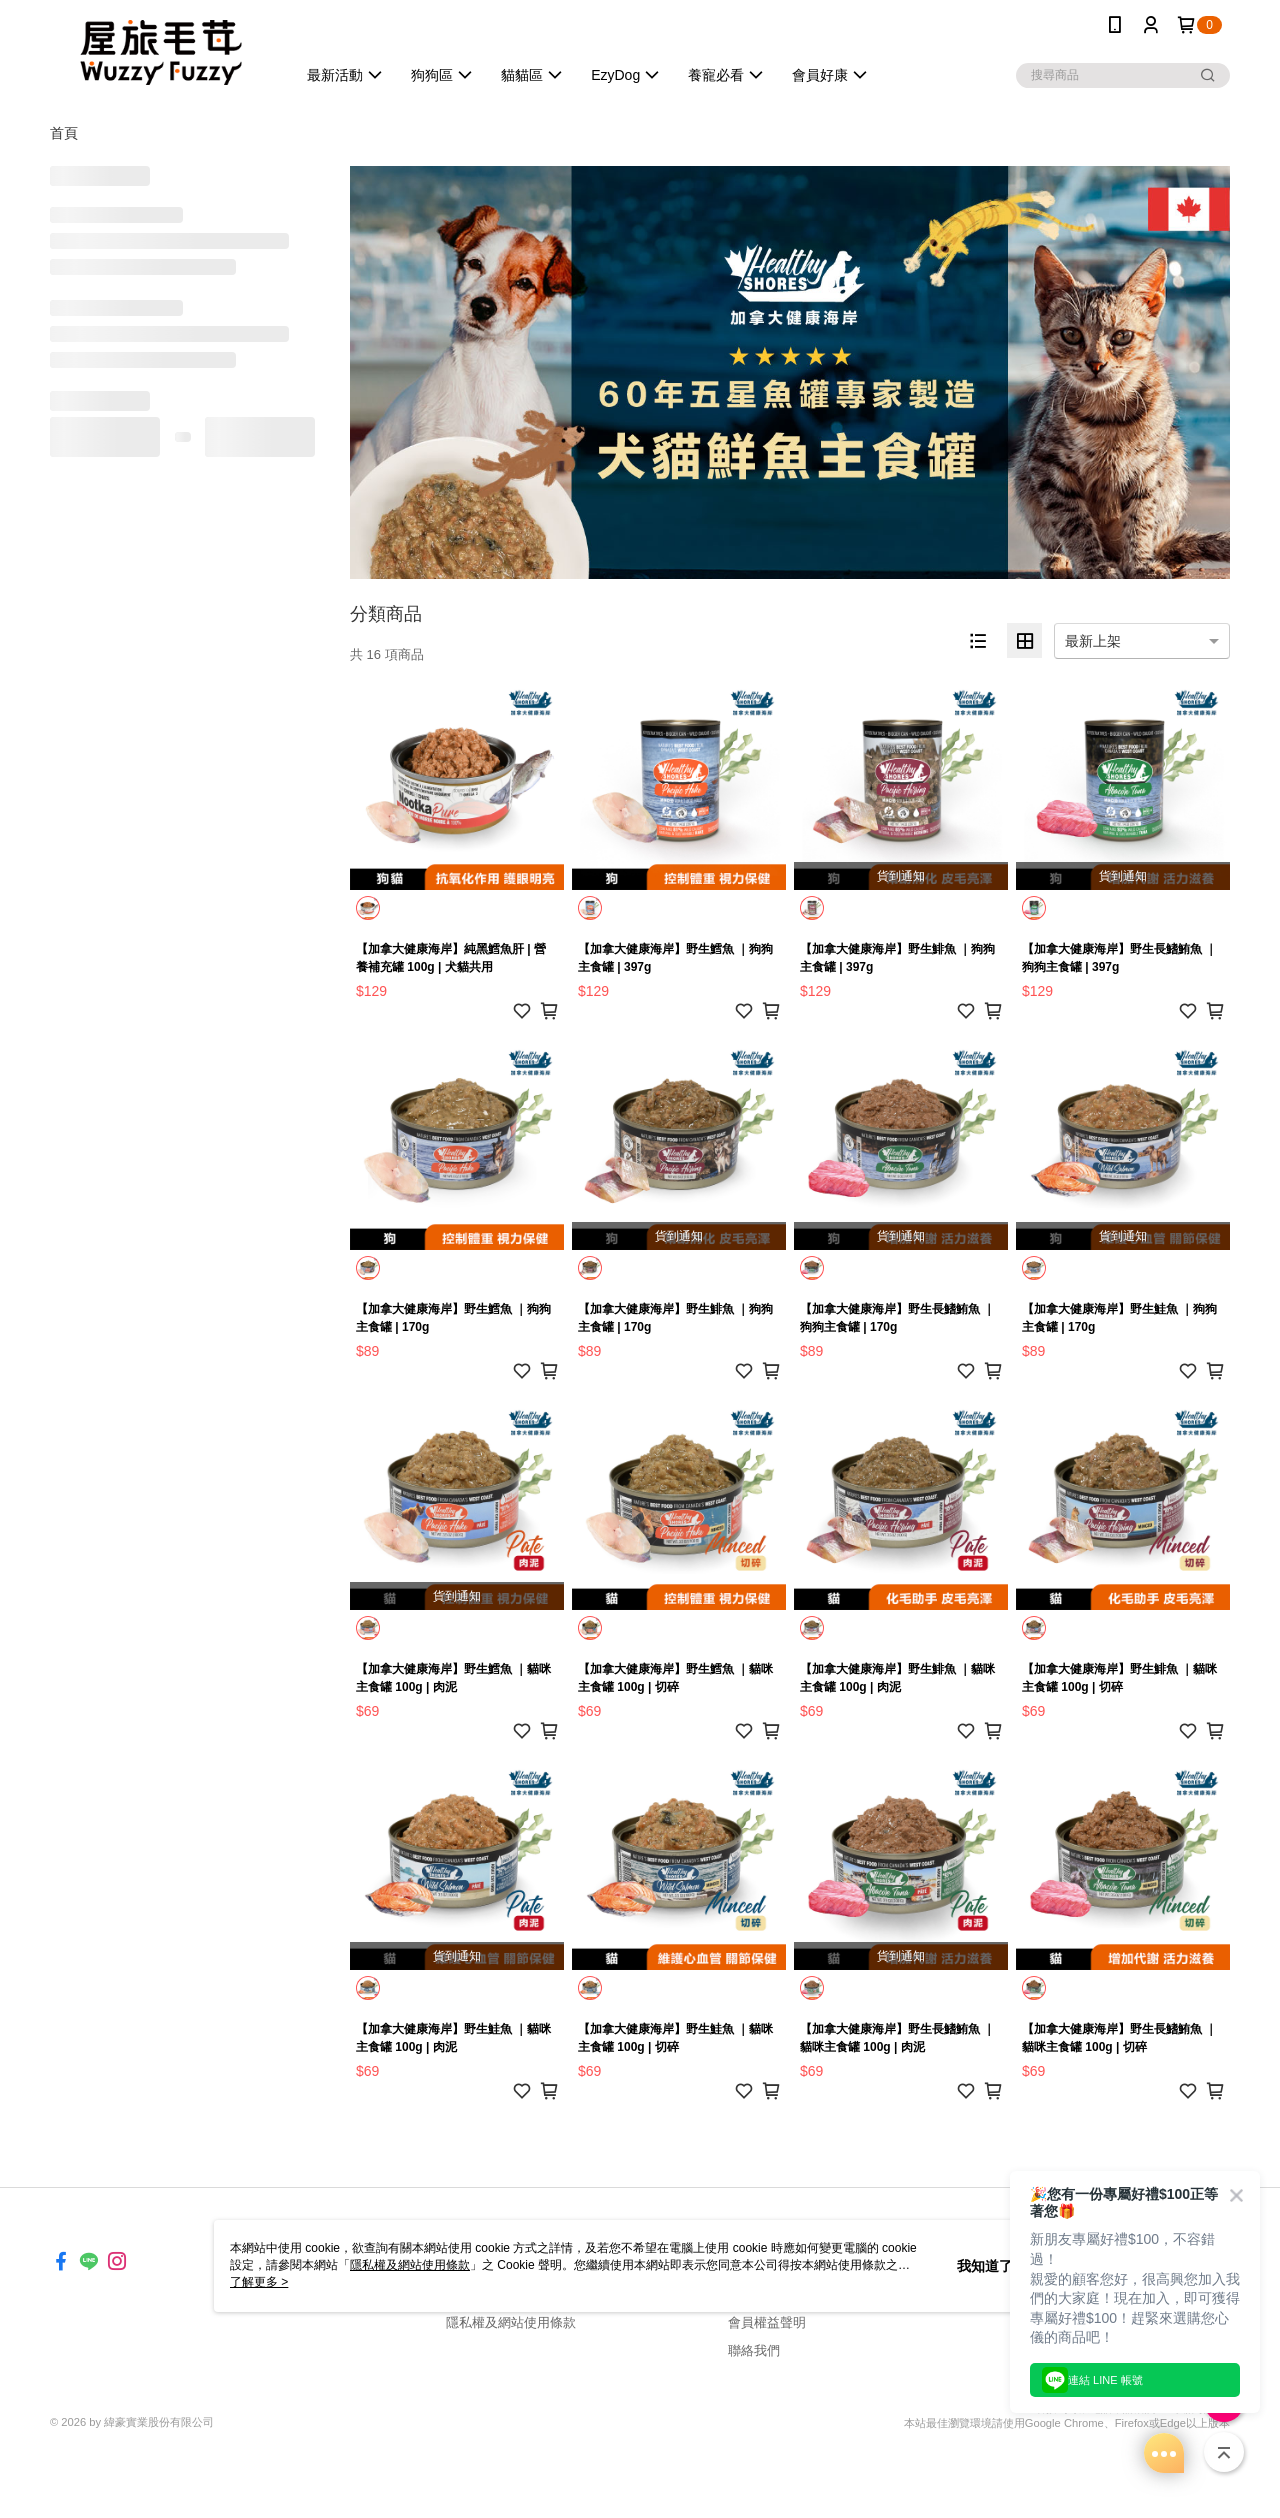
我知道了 (985, 2266)
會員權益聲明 (767, 2322)
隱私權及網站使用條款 (511, 2322)
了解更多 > (259, 2282)
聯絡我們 (754, 2350)
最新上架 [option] (1093, 641)
